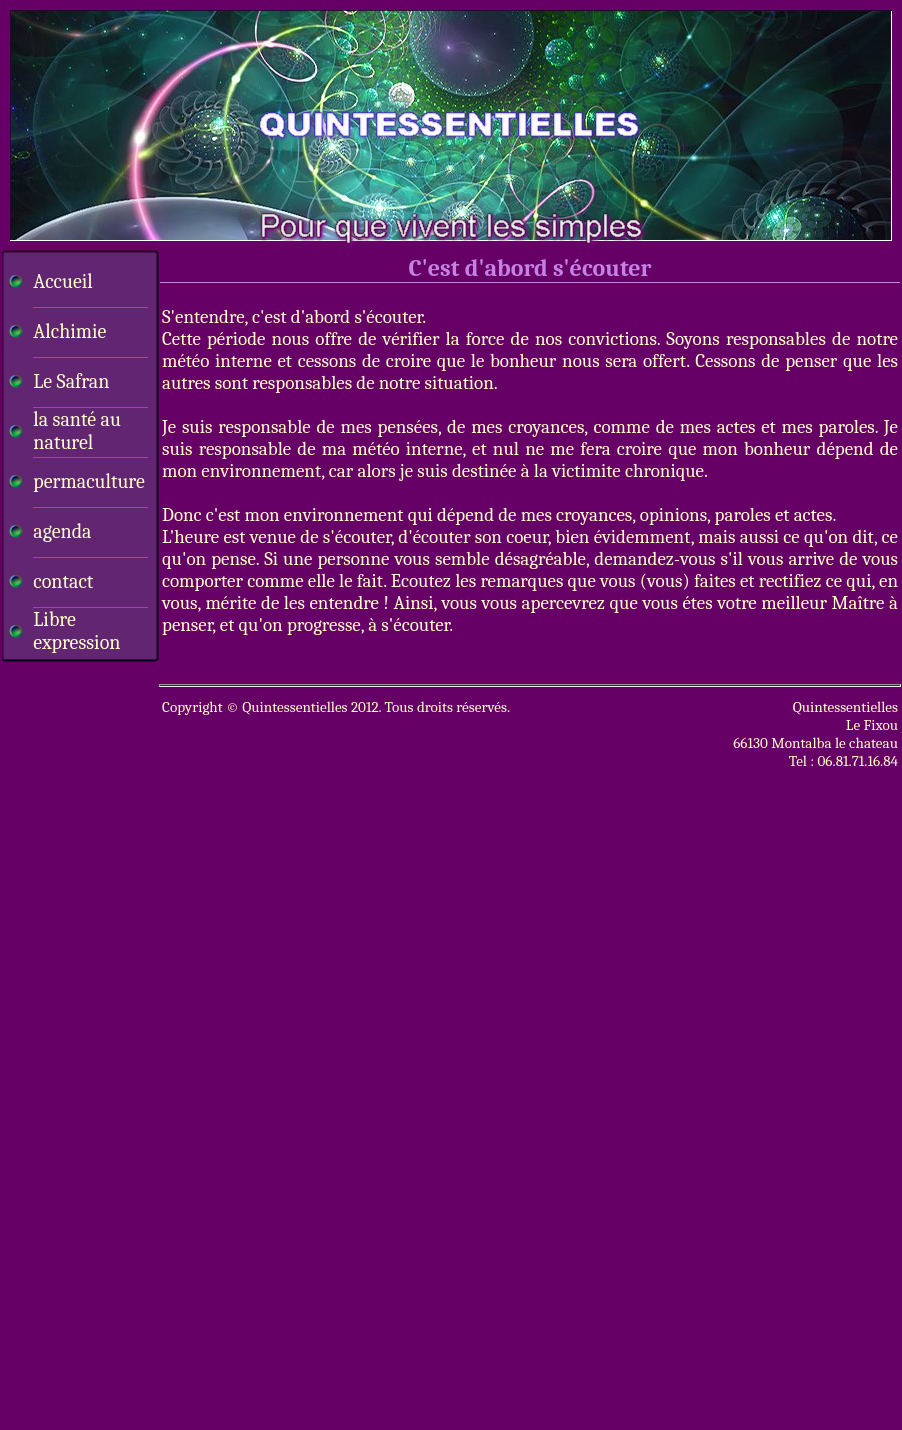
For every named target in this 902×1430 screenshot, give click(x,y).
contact (63, 581)
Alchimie (69, 331)
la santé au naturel (76, 431)
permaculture (88, 481)
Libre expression (76, 631)
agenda (62, 531)
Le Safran (71, 381)
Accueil (62, 281)
